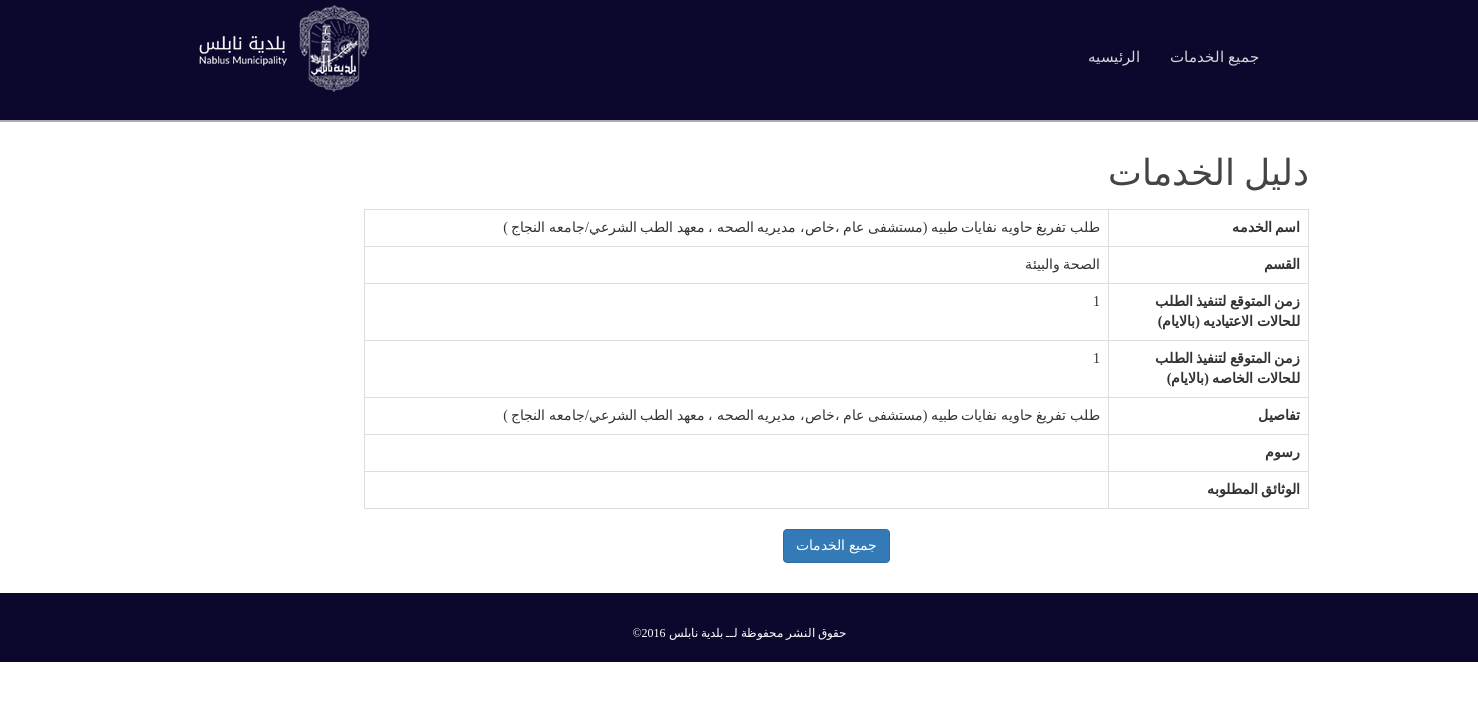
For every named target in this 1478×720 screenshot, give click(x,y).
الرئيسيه (1114, 57)
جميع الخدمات (1214, 57)
